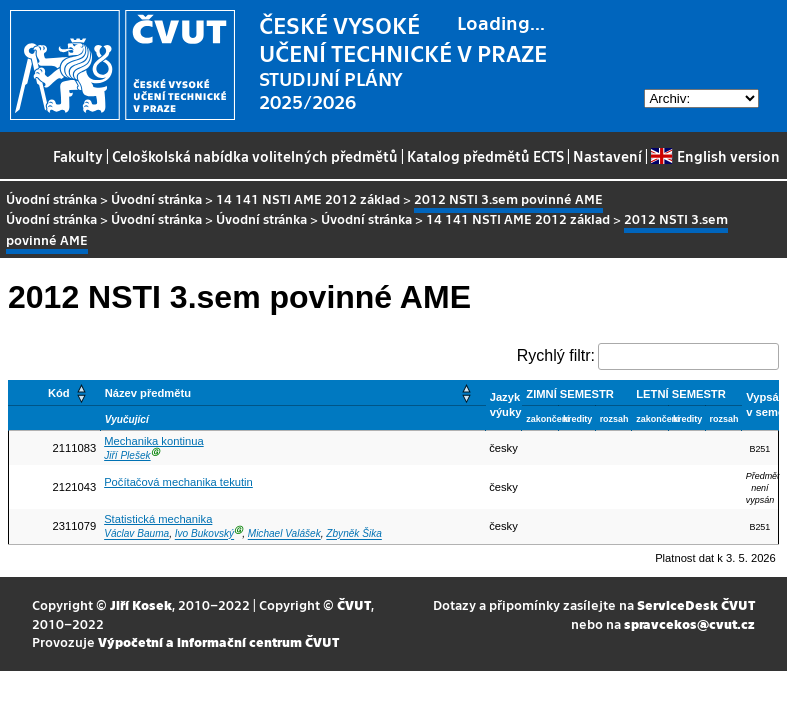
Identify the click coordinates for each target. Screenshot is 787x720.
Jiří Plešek (127, 455)
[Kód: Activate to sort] (55, 392)
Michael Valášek (284, 534)
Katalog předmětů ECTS (485, 156)
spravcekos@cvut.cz (689, 623)
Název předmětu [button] (148, 393)
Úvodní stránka (51, 198)
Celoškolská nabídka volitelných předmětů (255, 156)
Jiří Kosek (141, 604)
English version (715, 156)
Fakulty (78, 156)
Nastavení (607, 156)
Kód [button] (59, 393)
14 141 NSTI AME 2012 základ (308, 198)
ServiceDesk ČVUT (696, 604)
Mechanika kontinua (154, 441)
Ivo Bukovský (204, 534)
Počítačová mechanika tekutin (178, 482)
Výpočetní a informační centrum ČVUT (218, 641)
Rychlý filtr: (556, 355)
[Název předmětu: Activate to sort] (292, 392)
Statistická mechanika (158, 519)
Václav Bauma (136, 534)
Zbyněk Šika (353, 534)
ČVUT (354, 604)
